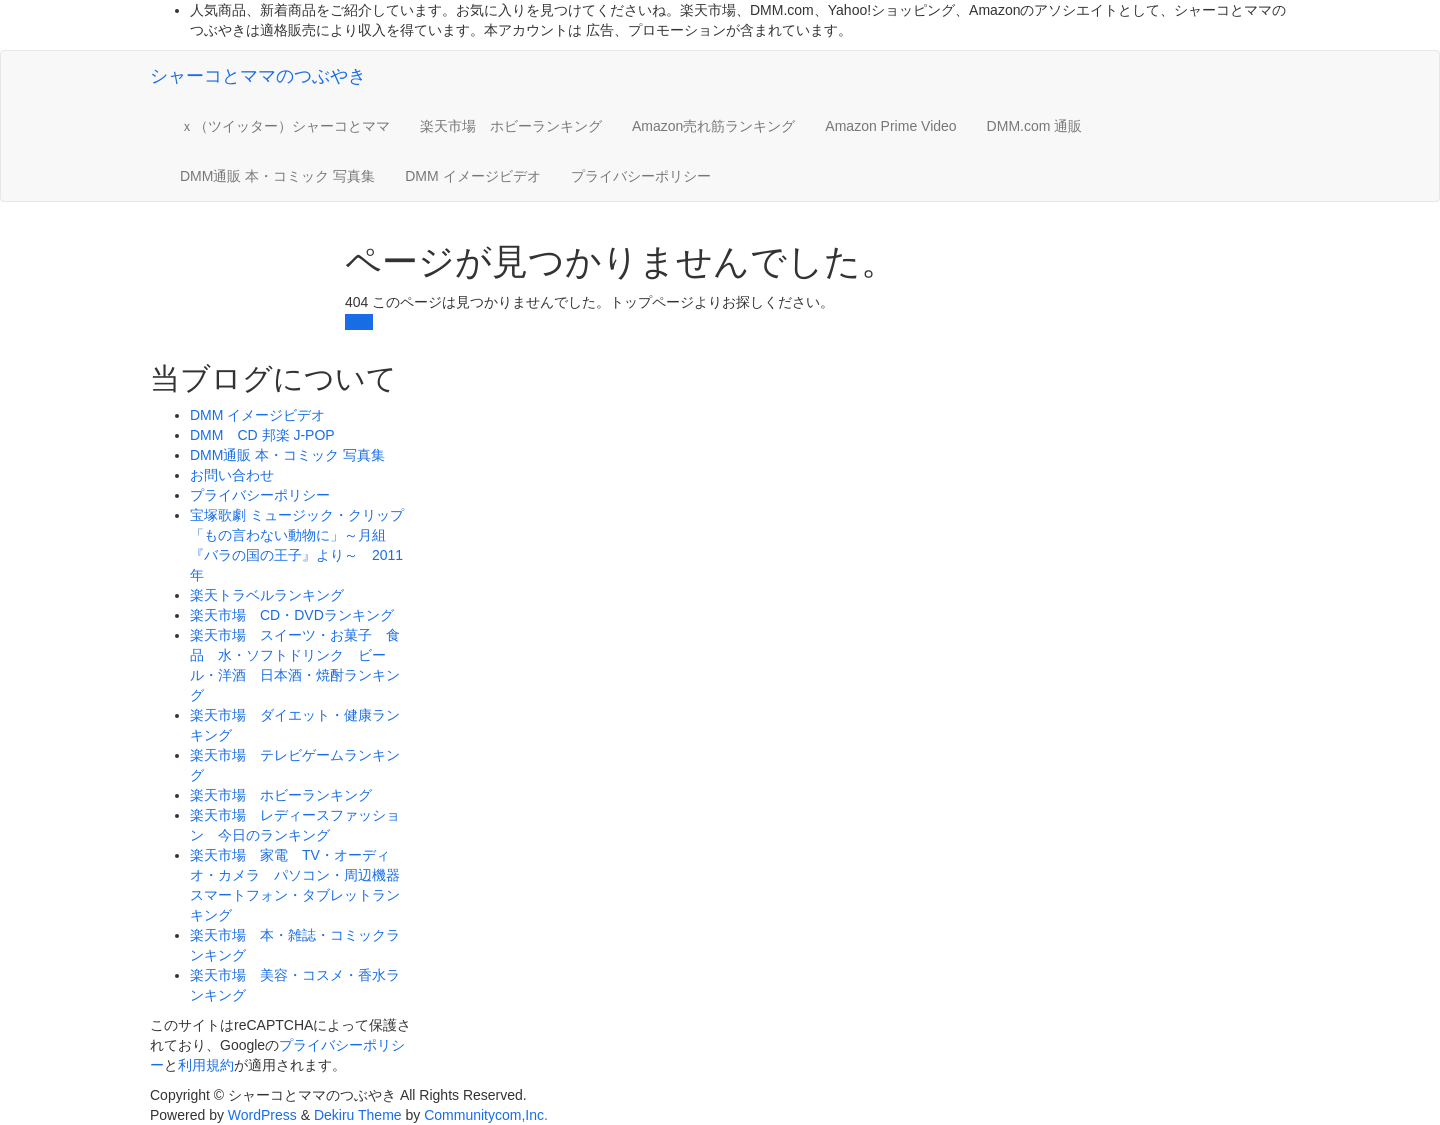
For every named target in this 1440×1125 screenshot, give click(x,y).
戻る (359, 322)
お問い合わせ (232, 475)
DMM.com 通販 (1035, 126)
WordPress (262, 1115)
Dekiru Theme (358, 1115)
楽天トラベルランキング (267, 595)
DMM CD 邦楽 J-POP (262, 435)
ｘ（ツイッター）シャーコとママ (285, 126)
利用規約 (206, 1065)
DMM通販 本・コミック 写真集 (277, 176)
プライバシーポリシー (641, 176)
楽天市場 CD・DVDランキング (292, 615)
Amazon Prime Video (890, 126)
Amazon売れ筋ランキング (713, 126)
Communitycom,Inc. (486, 1115)
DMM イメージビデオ (472, 176)
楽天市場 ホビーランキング (511, 126)
